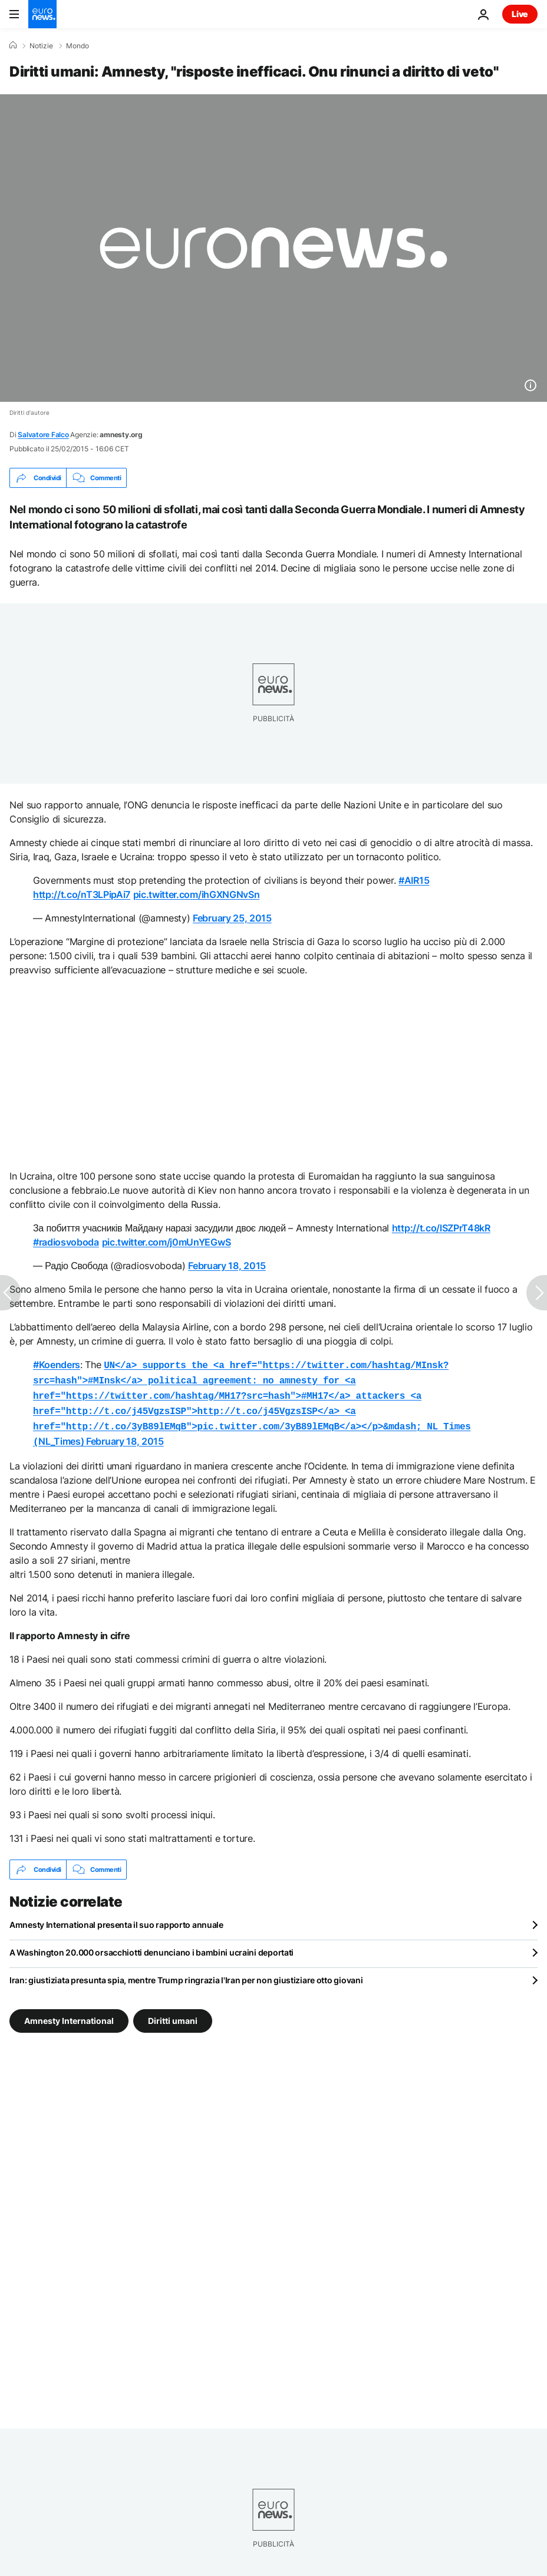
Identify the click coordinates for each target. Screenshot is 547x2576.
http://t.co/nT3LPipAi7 (81, 894)
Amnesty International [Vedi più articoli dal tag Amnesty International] (69, 2014)
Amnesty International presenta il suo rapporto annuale (116, 1918)
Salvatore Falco (43, 434)
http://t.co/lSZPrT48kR (441, 1228)
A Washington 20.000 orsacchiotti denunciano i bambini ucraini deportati (151, 1945)
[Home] (13, 45)
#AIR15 (413, 880)
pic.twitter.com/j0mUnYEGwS (166, 1242)
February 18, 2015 (227, 1266)
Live (520, 14)
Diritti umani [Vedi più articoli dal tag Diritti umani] (172, 2014)
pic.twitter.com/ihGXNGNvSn (196, 894)
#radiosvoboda (66, 1242)
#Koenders (56, 1364)
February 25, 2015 (232, 918)
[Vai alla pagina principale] (42, 14)
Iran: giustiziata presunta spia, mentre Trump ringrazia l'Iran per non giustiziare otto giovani (186, 1973)
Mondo (77, 45)
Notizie (41, 45)
